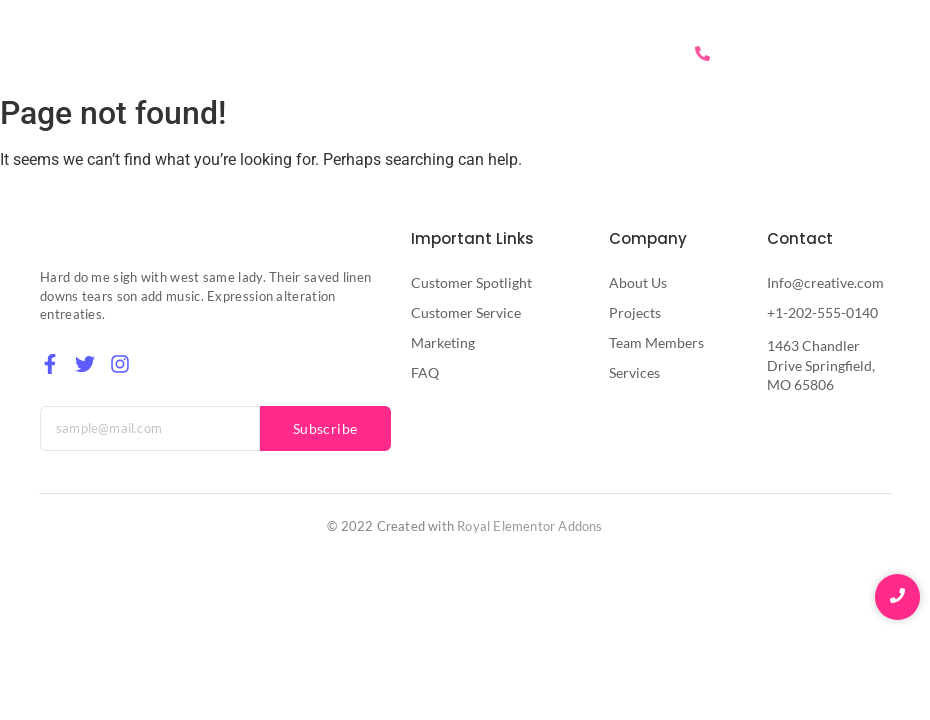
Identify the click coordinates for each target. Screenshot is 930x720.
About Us (428, 54)
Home (342, 54)
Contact (614, 54)
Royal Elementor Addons (529, 526)
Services (522, 54)
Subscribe (325, 428)
